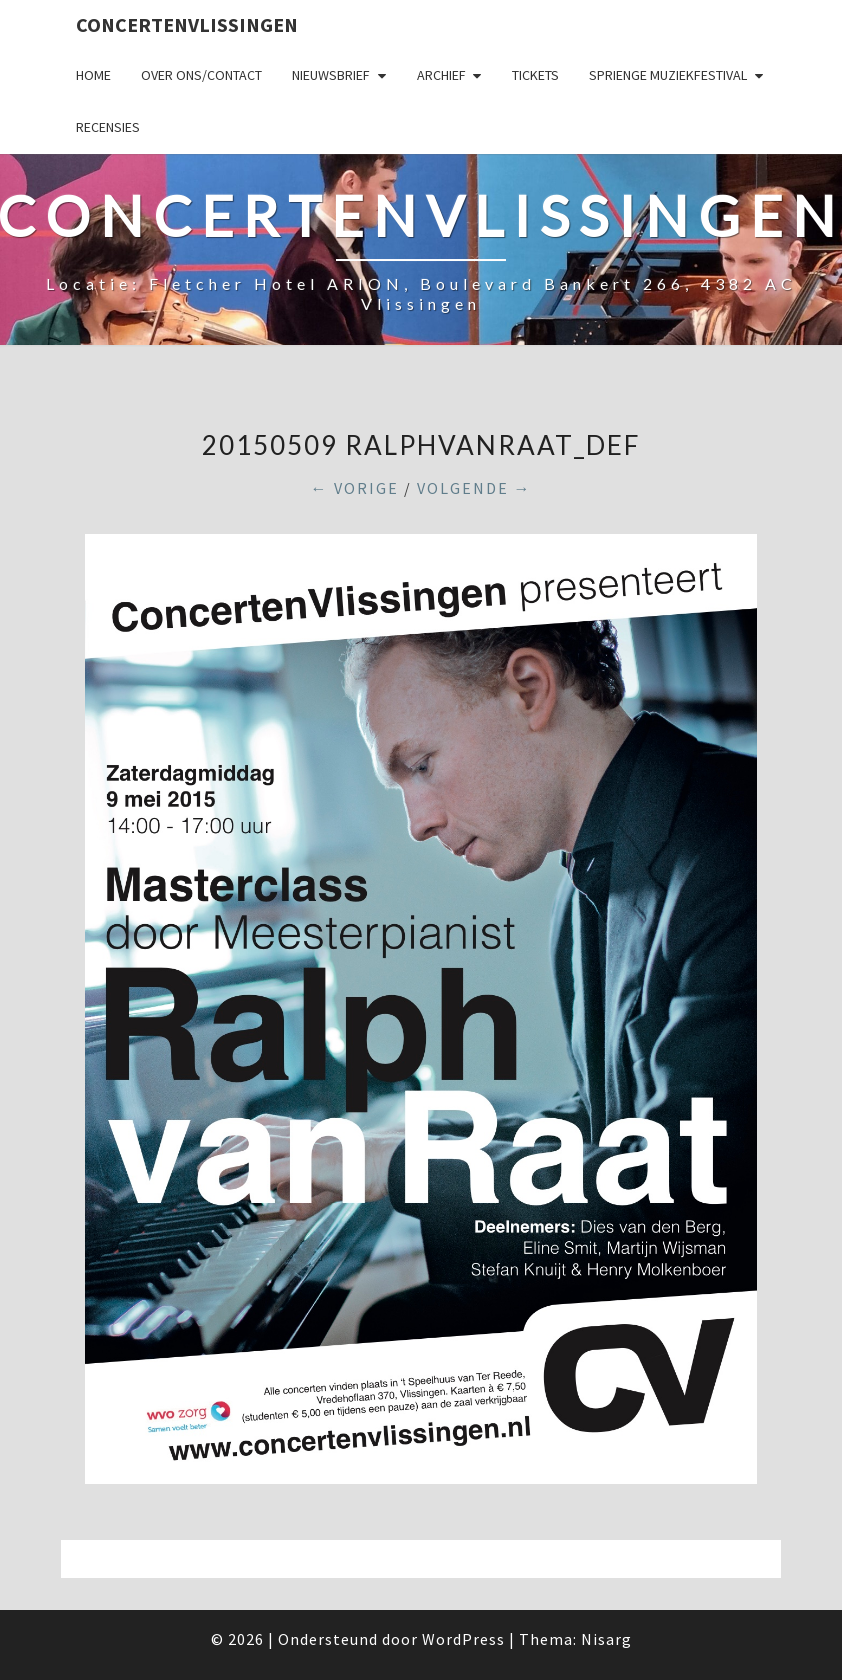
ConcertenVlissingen (187, 24)
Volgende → (474, 488)
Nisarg (606, 1639)
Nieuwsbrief (331, 75)
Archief (441, 75)
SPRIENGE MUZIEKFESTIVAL (668, 75)
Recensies (108, 127)
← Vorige (355, 488)
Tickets (535, 75)
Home (93, 75)
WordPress (463, 1639)
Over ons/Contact (201, 75)
